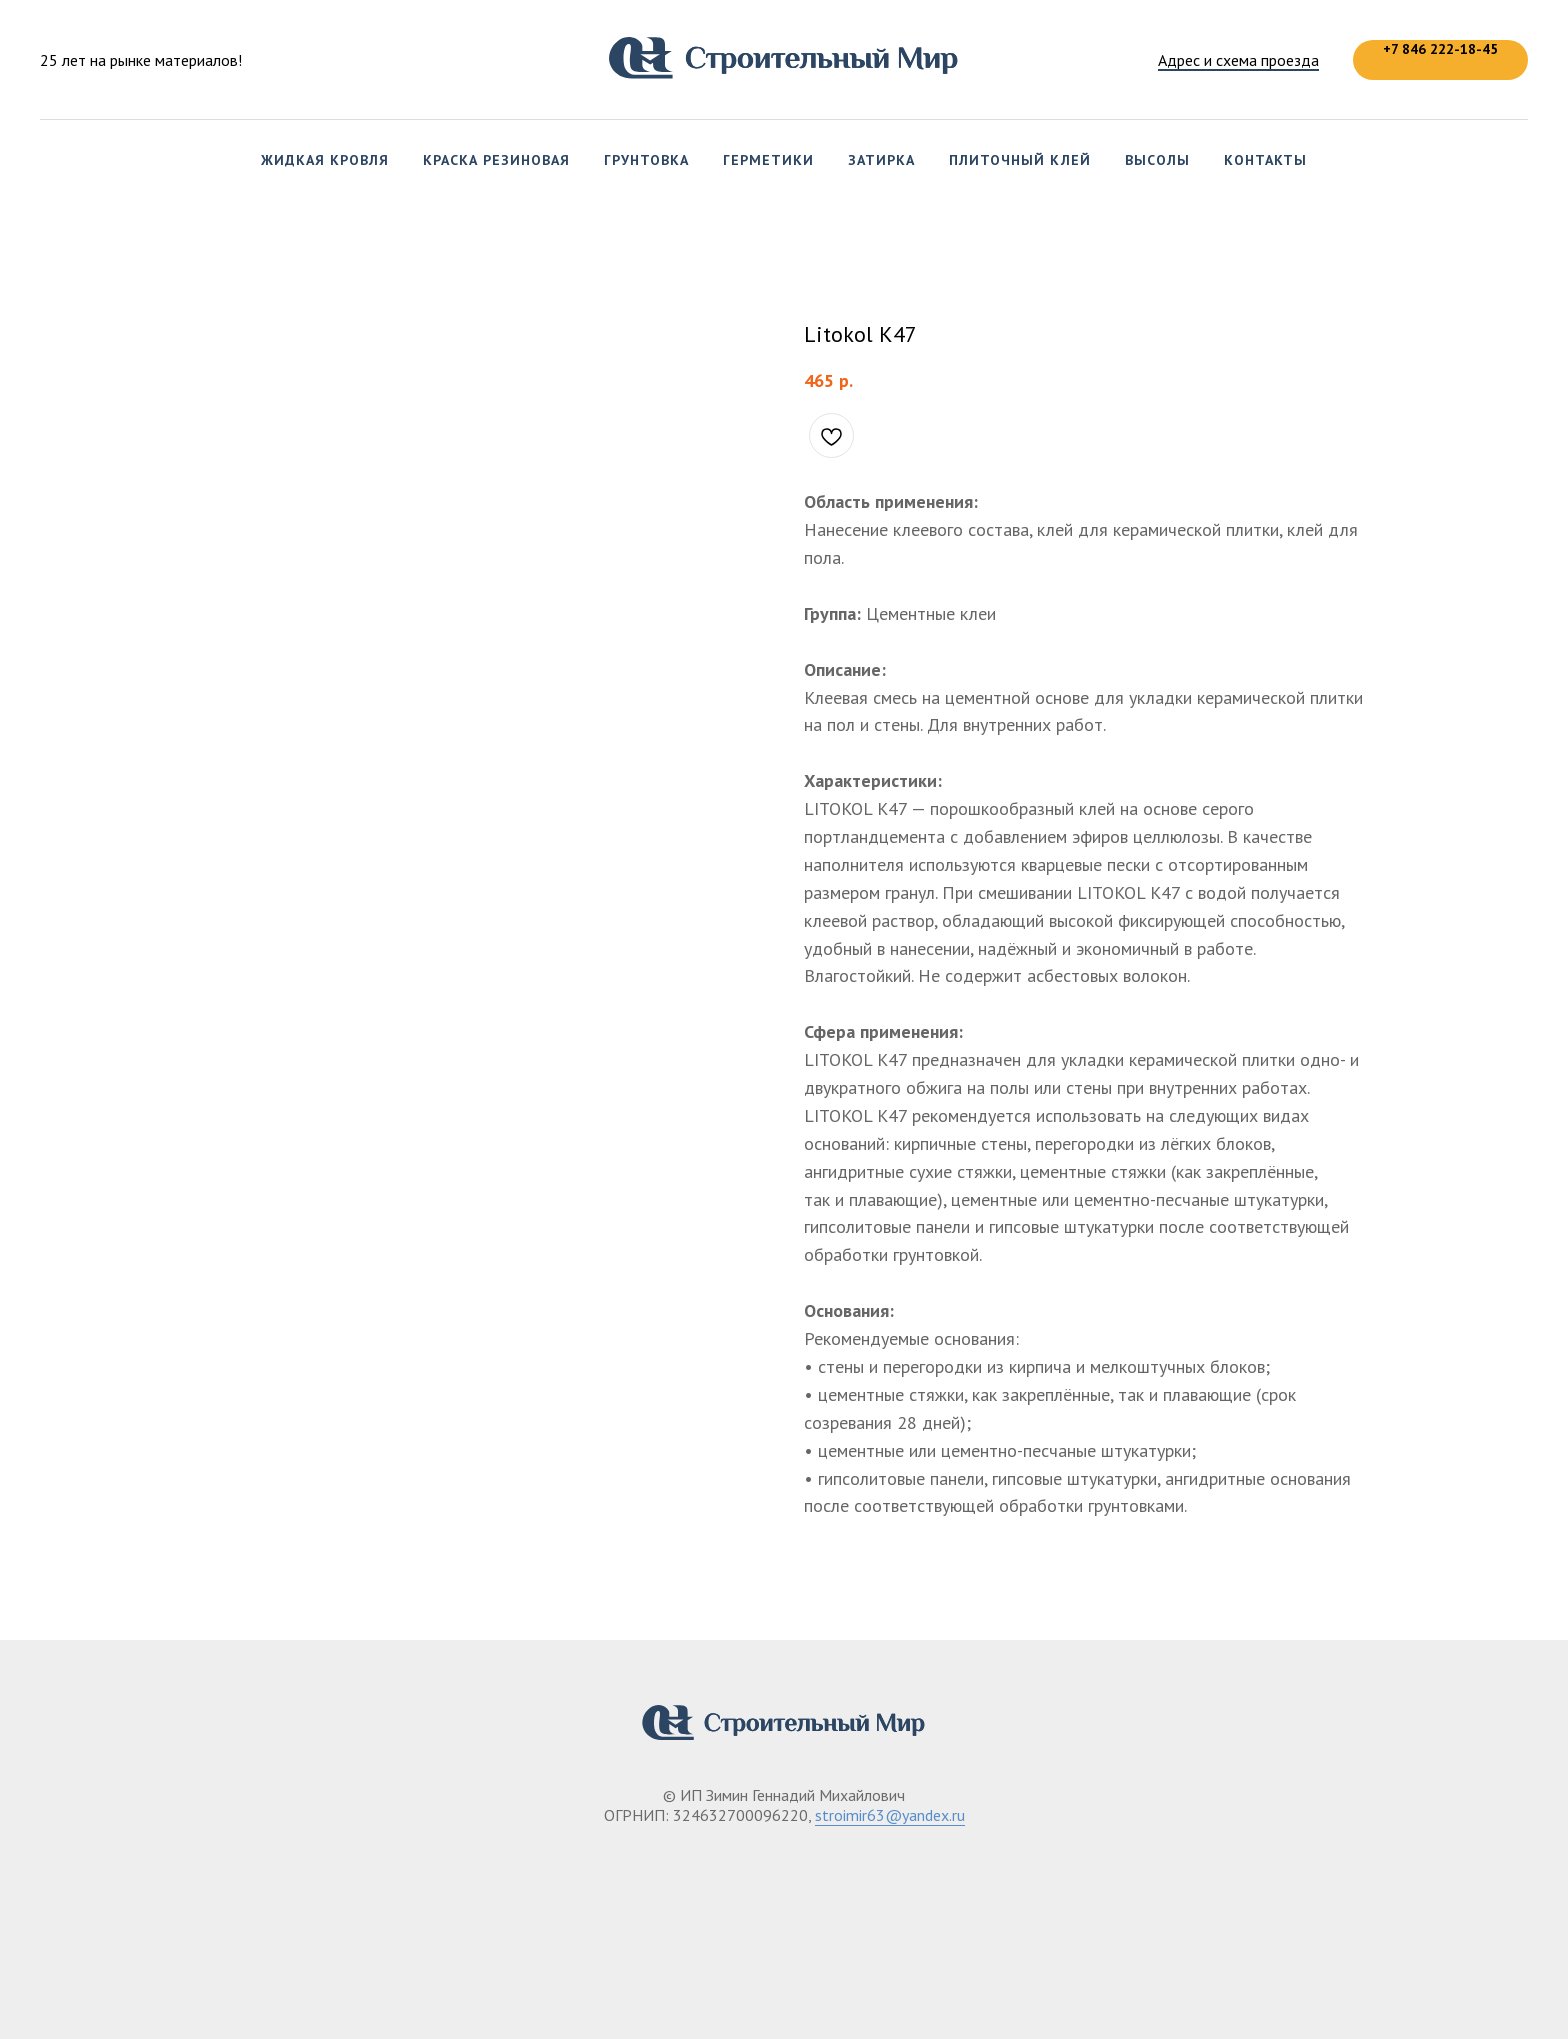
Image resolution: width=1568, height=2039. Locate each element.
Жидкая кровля (325, 160)
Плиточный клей (1020, 160)
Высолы (1157, 160)
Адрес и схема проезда (1238, 60)
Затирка (881, 160)
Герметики (768, 160)
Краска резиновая (496, 160)
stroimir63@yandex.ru (890, 1815)
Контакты (1265, 160)
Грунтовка (646, 160)
